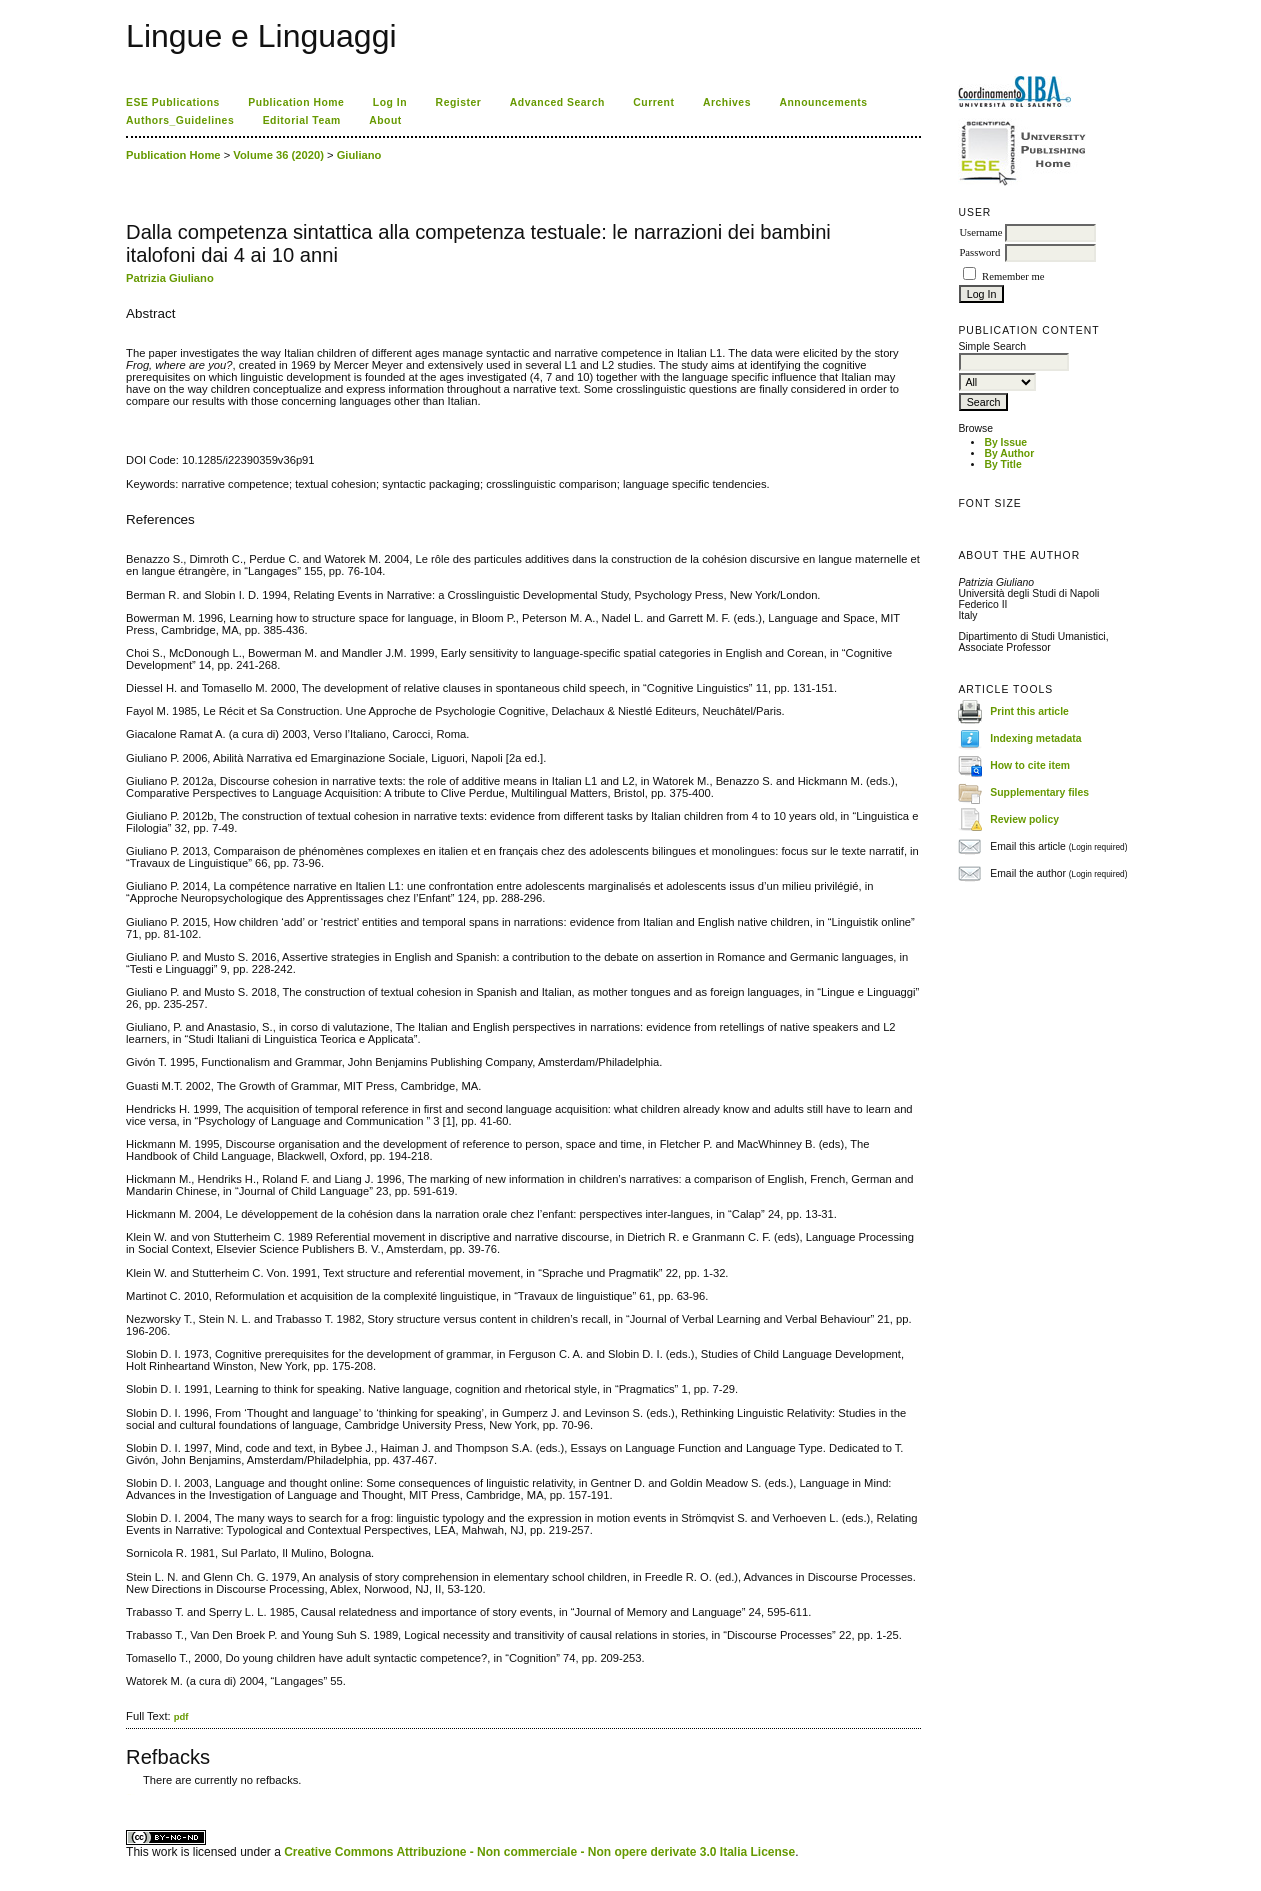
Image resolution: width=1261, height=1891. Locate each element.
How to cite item (1030, 765)
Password (979, 252)
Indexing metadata (1035, 738)
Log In (390, 102)
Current (653, 102)
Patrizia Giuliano (170, 278)
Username (980, 232)
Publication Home (296, 102)
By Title (1002, 464)
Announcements (823, 102)
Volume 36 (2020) (278, 155)
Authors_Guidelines (180, 120)
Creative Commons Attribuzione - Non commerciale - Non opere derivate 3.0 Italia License (539, 1852)
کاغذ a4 (127, 1794)
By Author (1009, 453)
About (385, 120)
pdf (181, 1716)
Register (459, 102)
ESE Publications (173, 102)
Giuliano (359, 155)
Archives (727, 102)
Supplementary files (1039, 792)
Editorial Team (302, 120)
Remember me (1013, 276)
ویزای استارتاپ (131, 1794)
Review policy (1024, 819)
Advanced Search (557, 102)
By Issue (1005, 442)
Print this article (1029, 711)
